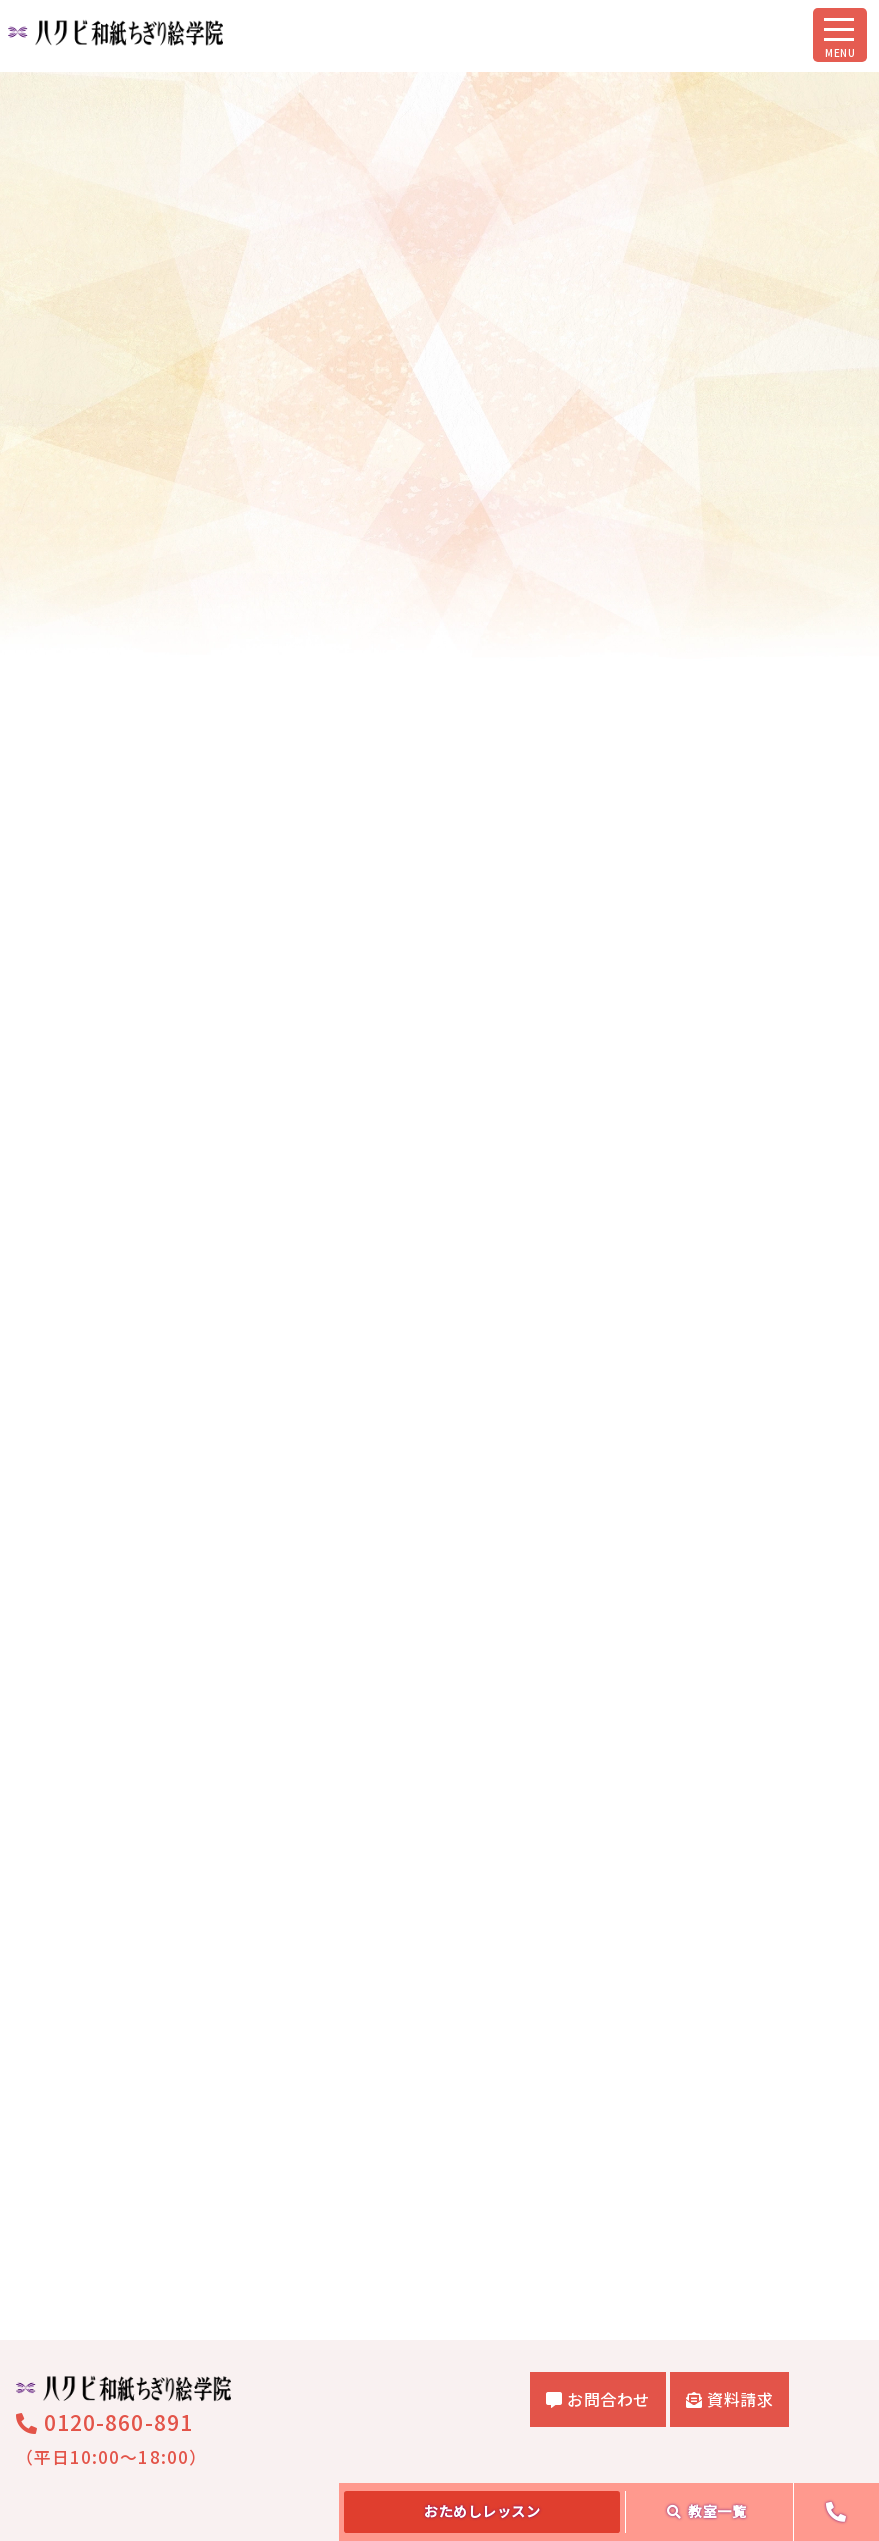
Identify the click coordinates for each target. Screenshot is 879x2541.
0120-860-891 (104, 2226)
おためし (482, 2511)
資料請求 (729, 2203)
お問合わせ (598, 2203)
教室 (707, 2511)
